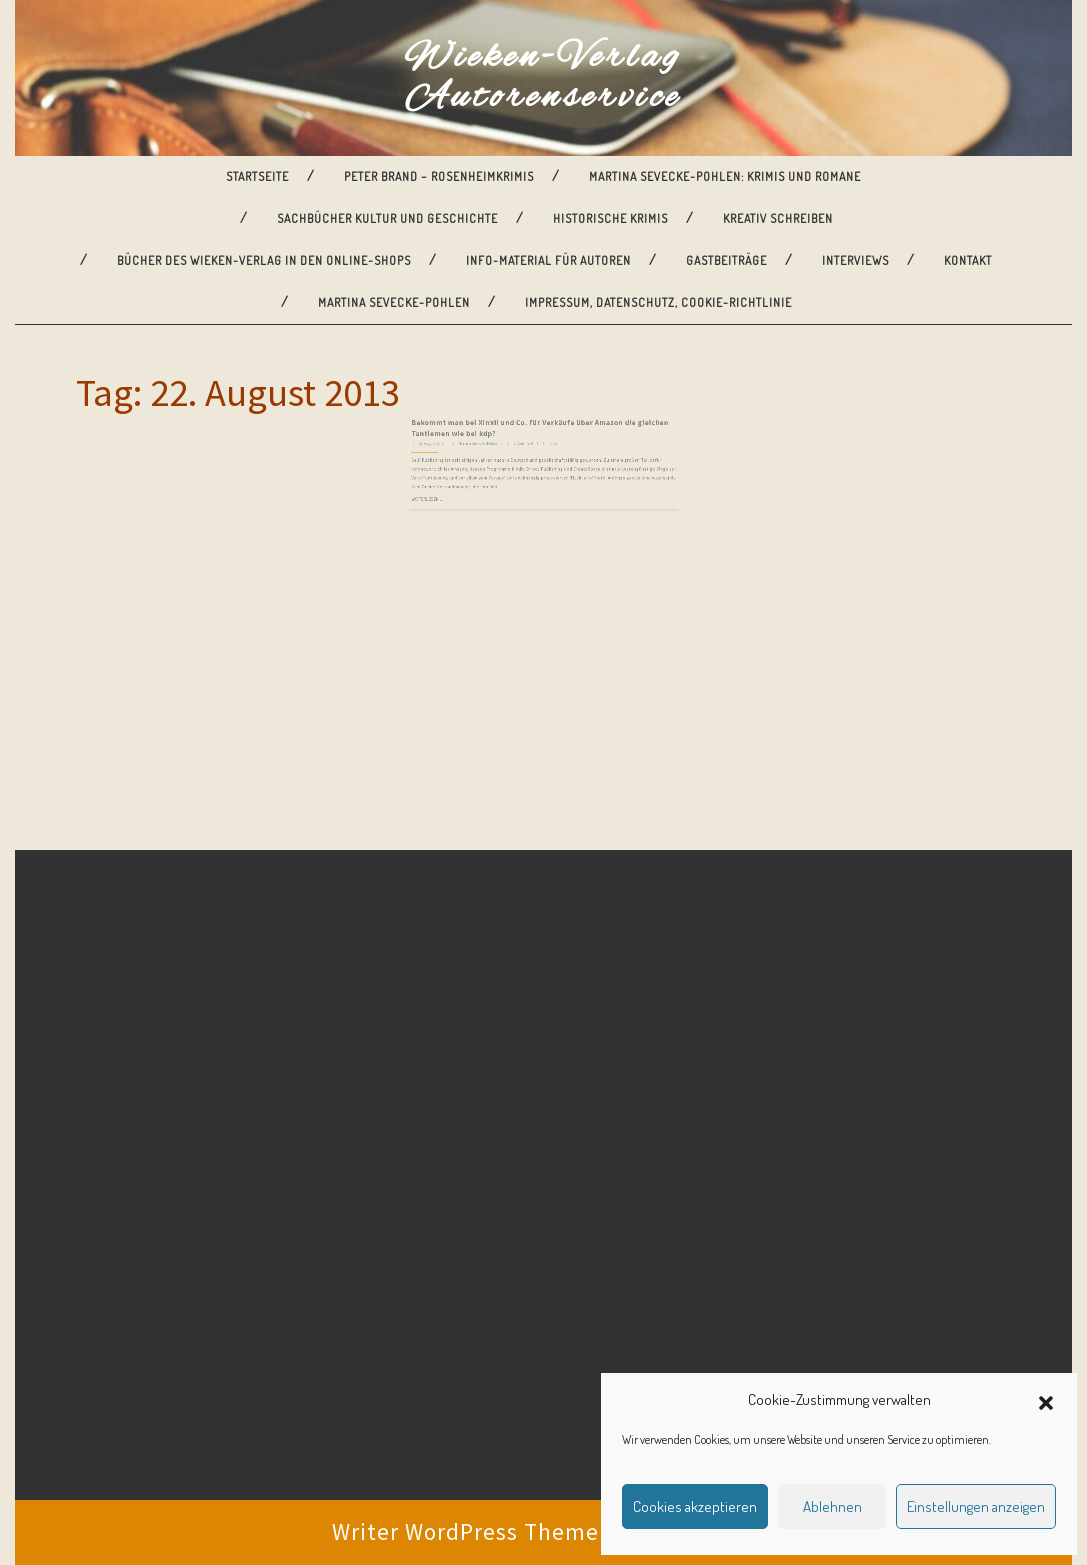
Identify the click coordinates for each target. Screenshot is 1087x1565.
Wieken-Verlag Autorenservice (543, 78)
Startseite (257, 176)
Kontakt (968, 260)
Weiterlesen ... (463, 475)
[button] (1046, 1400)
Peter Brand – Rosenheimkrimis (439, 176)
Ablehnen (832, 1506)
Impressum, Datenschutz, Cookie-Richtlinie (658, 302)
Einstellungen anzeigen (976, 1506)
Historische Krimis (610, 218)
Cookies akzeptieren (695, 1506)
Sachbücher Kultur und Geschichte (387, 218)
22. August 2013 (465, 436)
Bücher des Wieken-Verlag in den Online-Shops (264, 260)
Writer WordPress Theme (465, 1531)
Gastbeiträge (726, 260)
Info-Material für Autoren (548, 260)
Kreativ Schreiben (778, 218)
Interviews (855, 260)
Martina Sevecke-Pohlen (394, 302)
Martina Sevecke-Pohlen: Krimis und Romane (725, 176)
